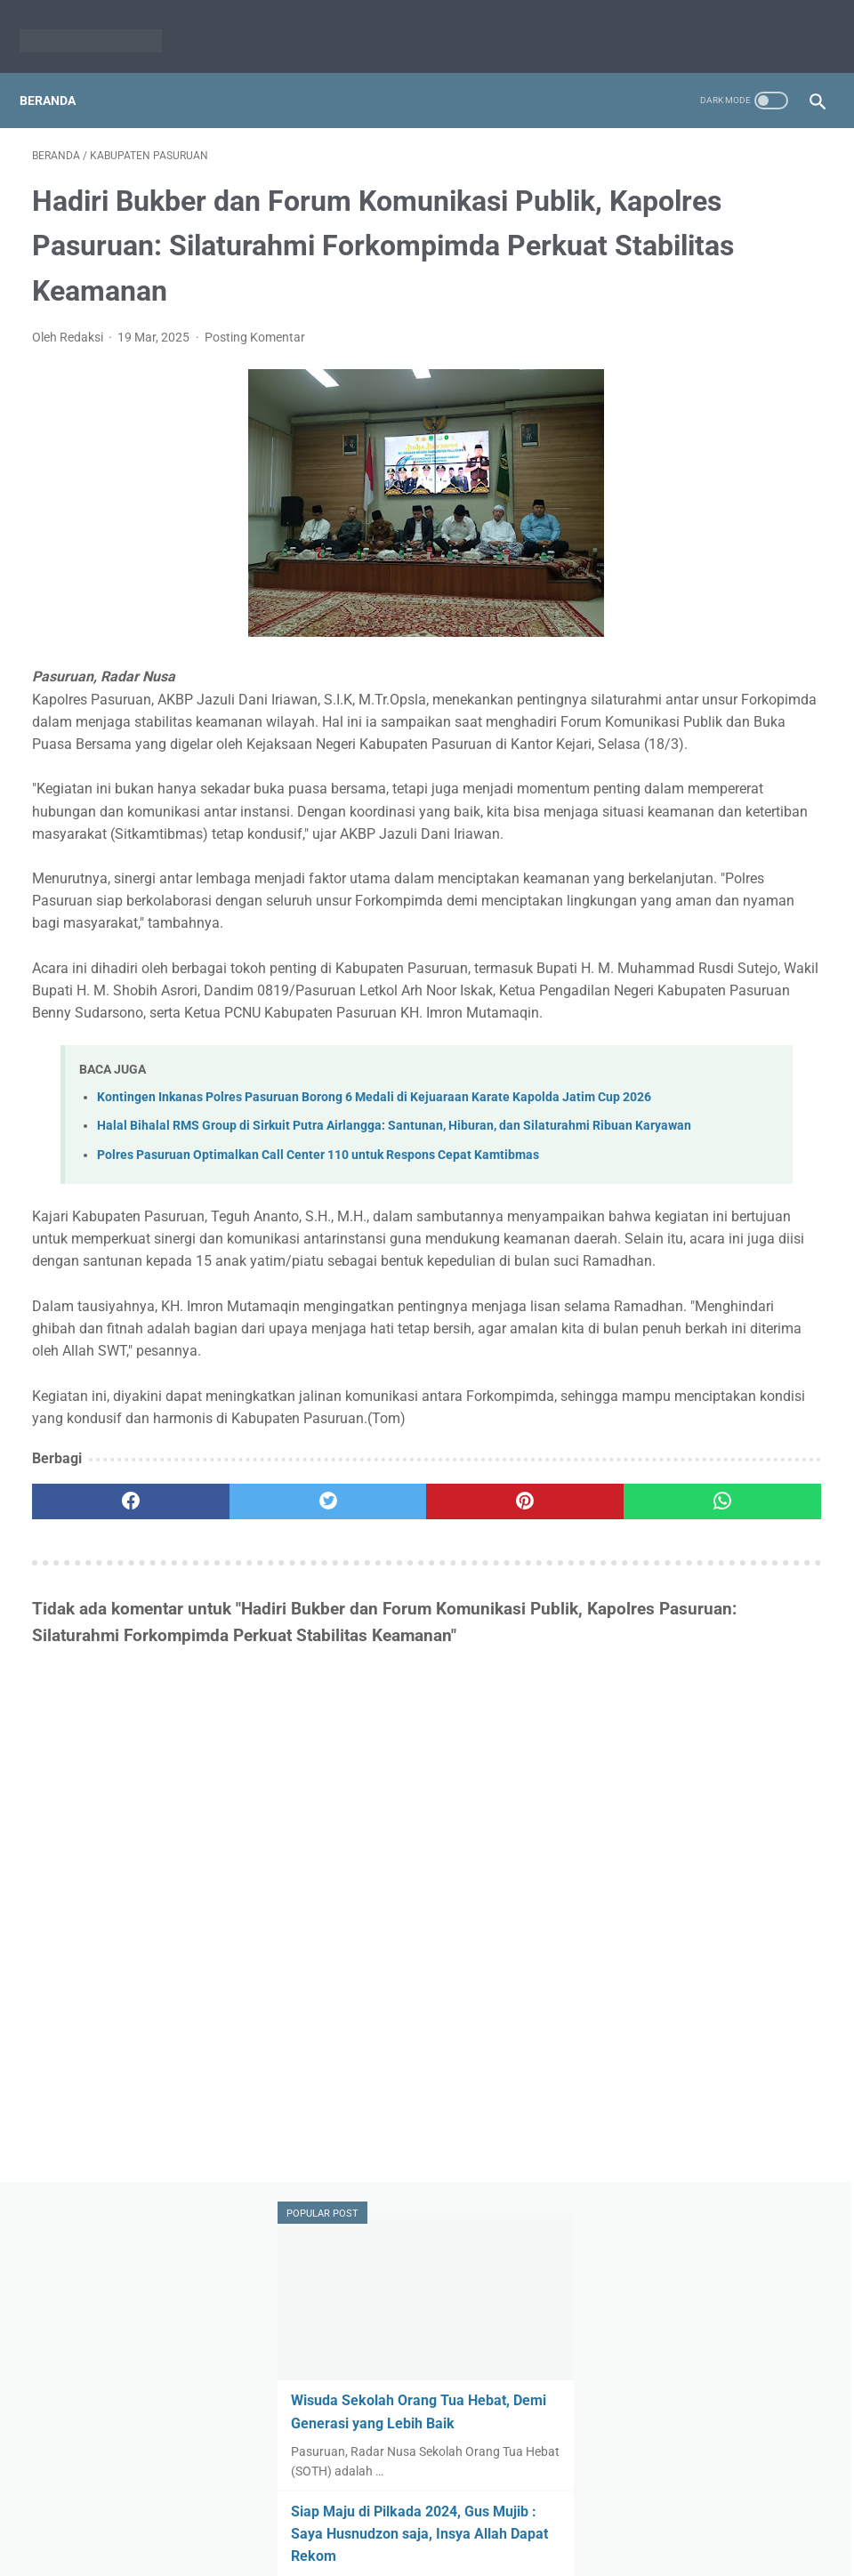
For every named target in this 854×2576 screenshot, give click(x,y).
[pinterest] (360, 1813)
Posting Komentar (255, 364)
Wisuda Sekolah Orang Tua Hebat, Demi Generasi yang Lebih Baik (721, 297)
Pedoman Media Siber (458, 2520)
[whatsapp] (492, 1813)
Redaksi (358, 2520)
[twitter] (229, 1813)
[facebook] (98, 1813)
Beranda (60, 70)
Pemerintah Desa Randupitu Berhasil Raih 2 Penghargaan (716, 755)
